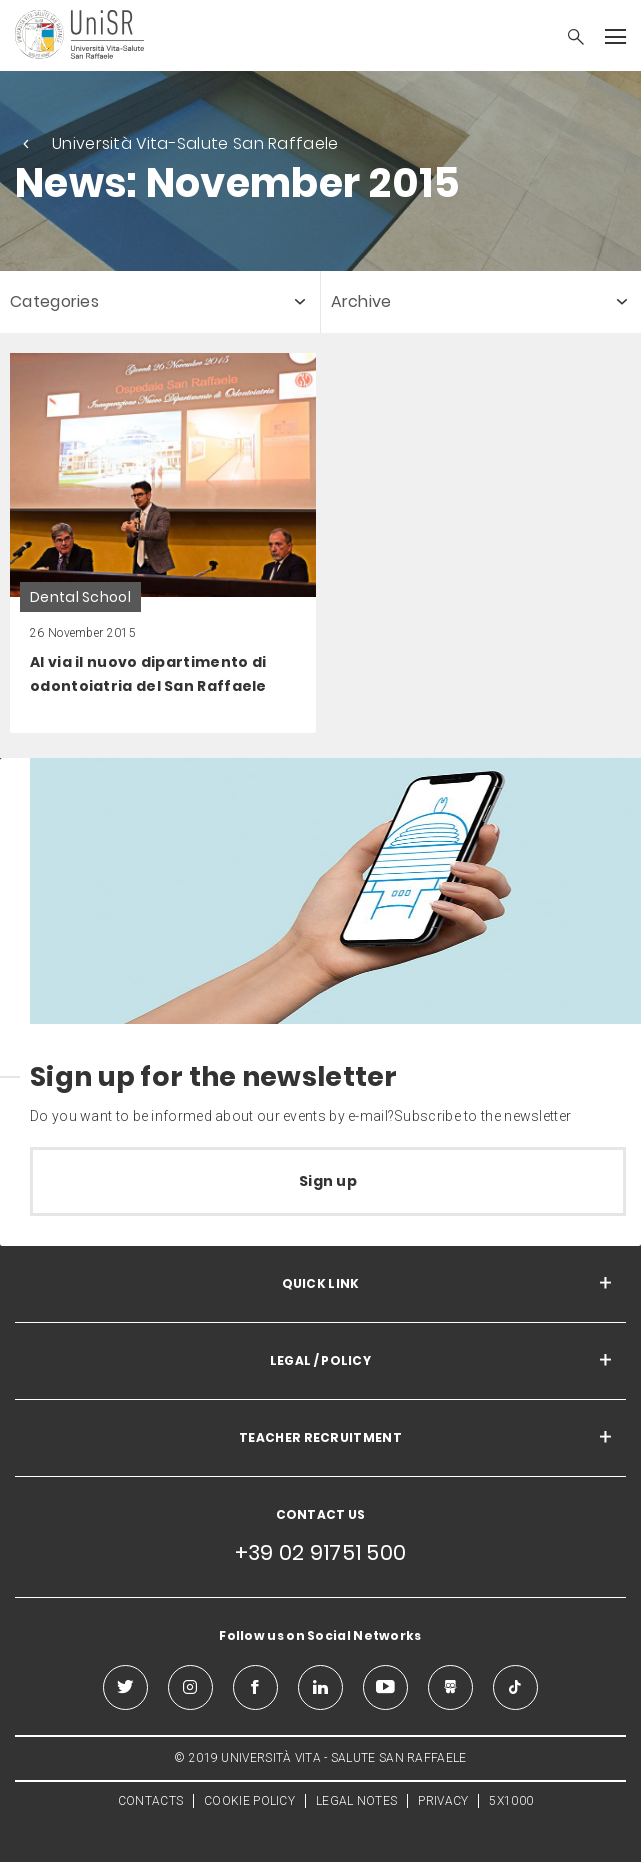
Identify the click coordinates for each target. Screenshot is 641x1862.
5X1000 (511, 1801)
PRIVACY (443, 1801)
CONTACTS (150, 1801)
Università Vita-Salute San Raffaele (195, 143)
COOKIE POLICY (249, 1801)
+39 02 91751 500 (321, 1552)
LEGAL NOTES (356, 1801)
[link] (163, 543)
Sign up (328, 1181)
